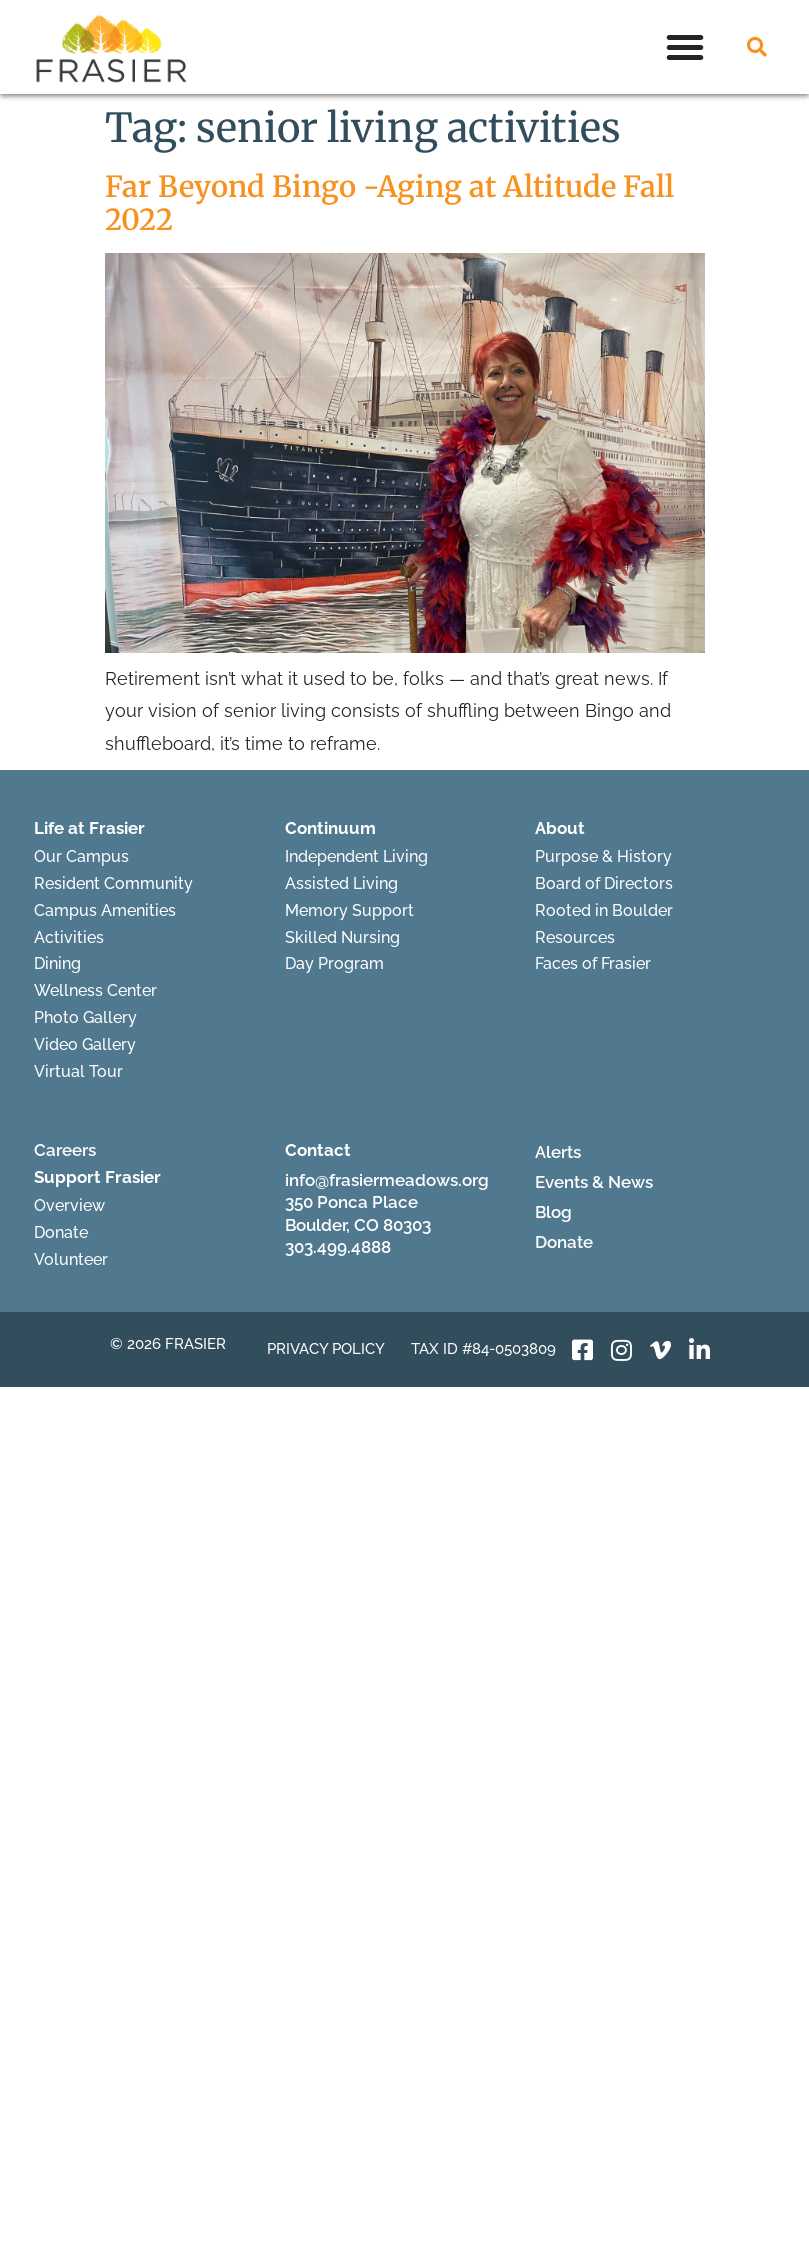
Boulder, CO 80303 (358, 1225)
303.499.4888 (338, 1247)
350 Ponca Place (351, 1202)
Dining (57, 963)
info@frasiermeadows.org (387, 1180)
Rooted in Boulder (604, 910)
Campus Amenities (105, 910)
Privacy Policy (326, 1349)
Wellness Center (95, 990)
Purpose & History (603, 856)
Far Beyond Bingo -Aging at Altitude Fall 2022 (389, 203)
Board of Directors (604, 883)
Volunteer (71, 1259)
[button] (685, 47)
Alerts (558, 1152)
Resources (575, 937)
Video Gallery (85, 1044)
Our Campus (81, 856)
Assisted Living (341, 883)
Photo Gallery (85, 1017)
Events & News (594, 1182)
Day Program (334, 963)
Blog (553, 1212)
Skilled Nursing (342, 937)
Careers (65, 1150)
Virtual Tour (78, 1071)
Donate (61, 1232)
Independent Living (356, 856)
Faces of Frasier (593, 963)
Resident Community (113, 883)
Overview (69, 1205)
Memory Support (349, 910)
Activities (69, 937)
